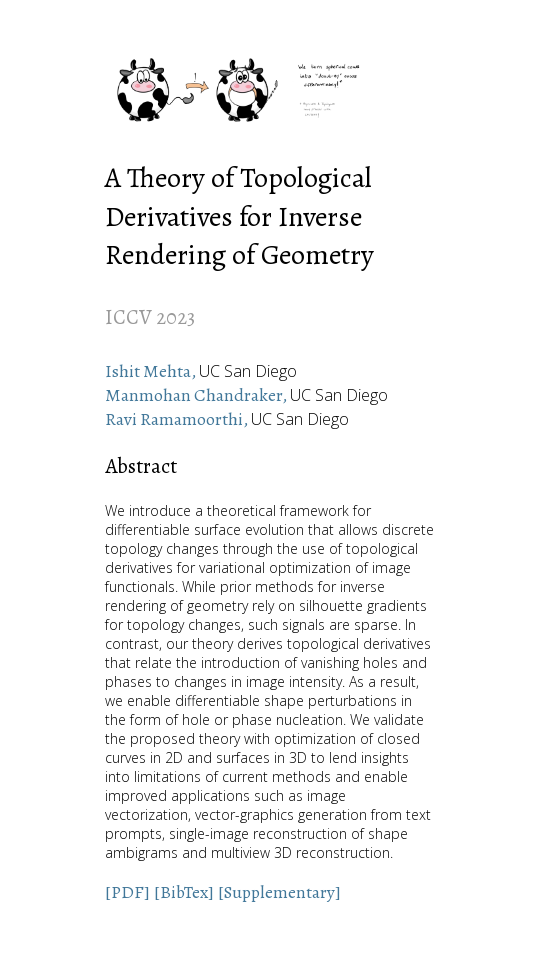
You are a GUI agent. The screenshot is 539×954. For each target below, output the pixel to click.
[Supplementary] (279, 892)
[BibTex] (184, 892)
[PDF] (127, 892)
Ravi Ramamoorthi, (178, 419)
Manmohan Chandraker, (197, 395)
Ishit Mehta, (152, 371)
